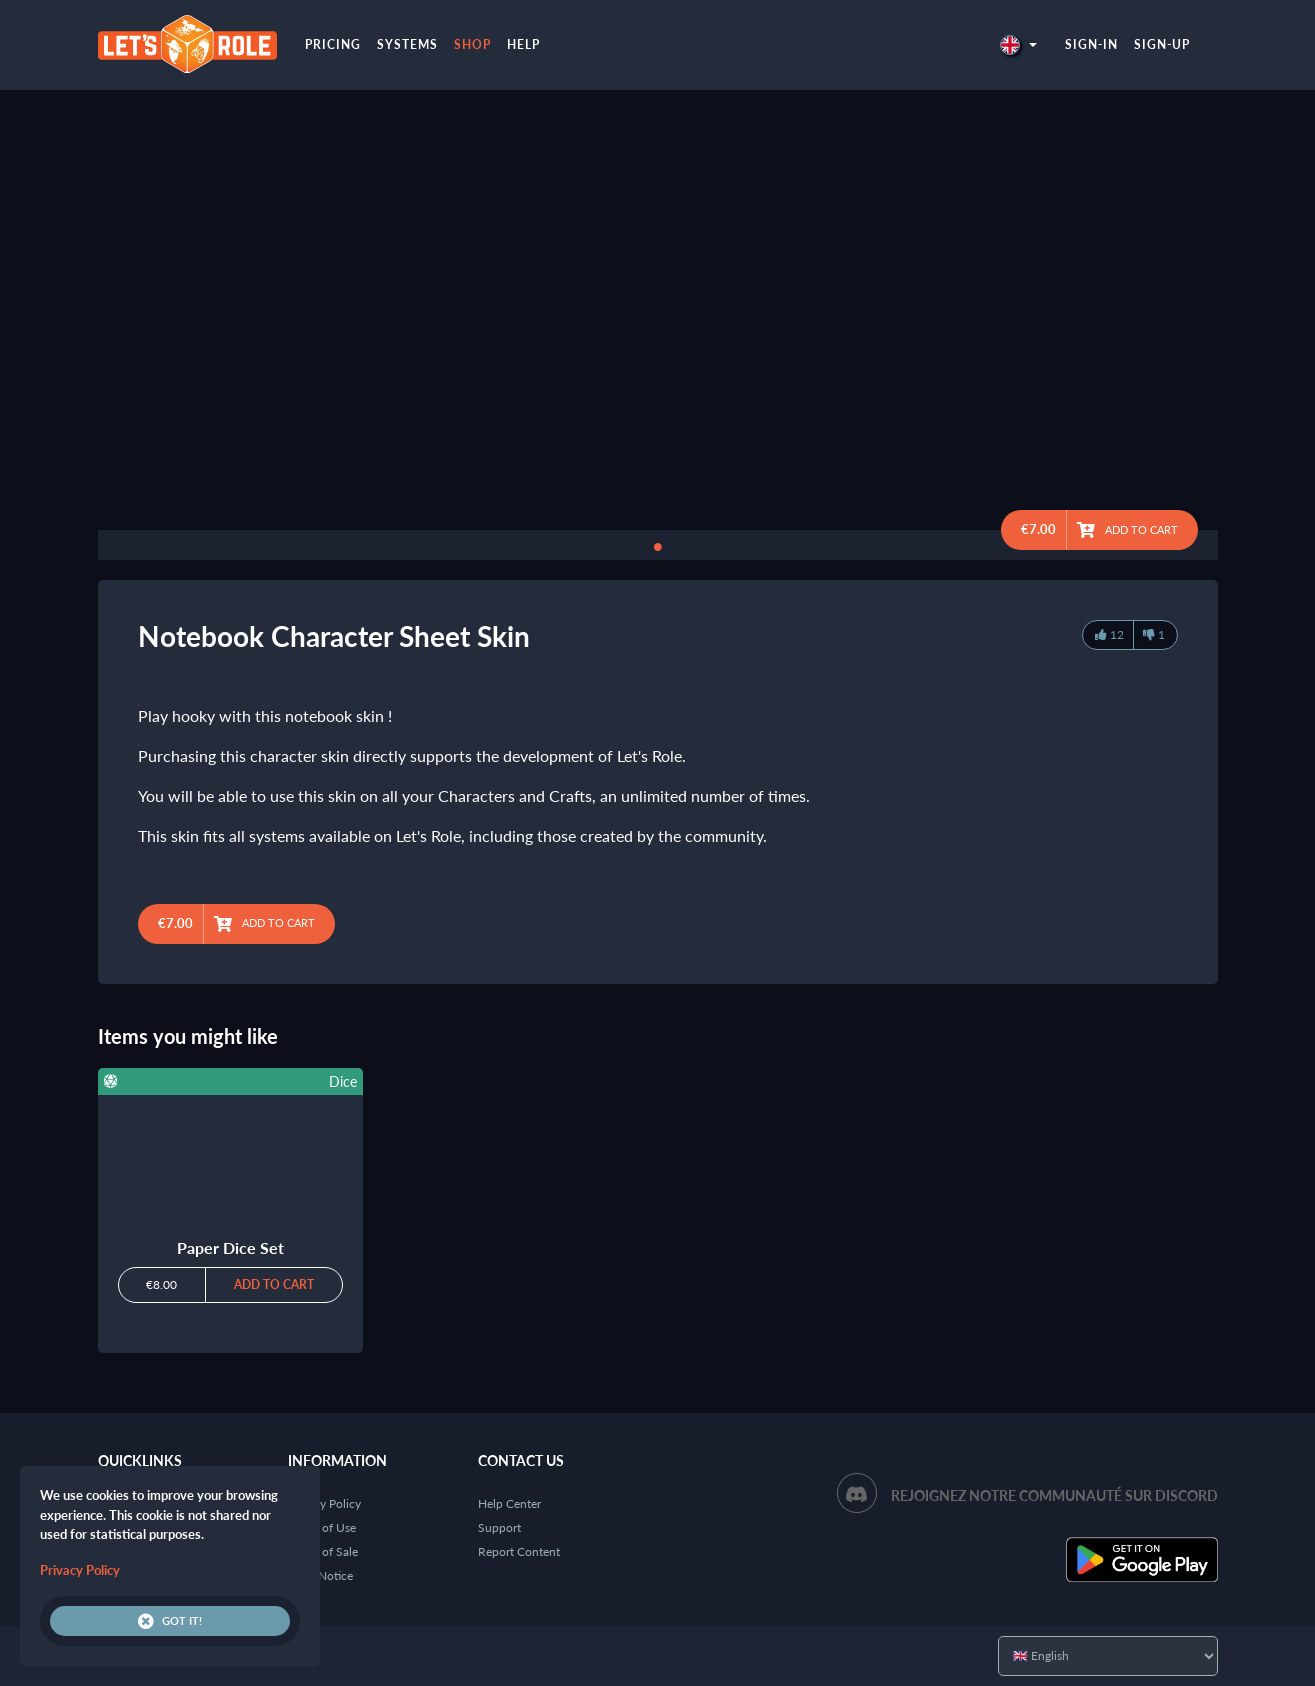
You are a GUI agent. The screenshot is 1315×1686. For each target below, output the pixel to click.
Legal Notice (320, 1575)
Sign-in (1091, 44)
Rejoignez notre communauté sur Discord (1054, 1495)
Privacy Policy (324, 1503)
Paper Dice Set (230, 1247)
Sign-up (1162, 44)
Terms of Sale (323, 1551)
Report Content (519, 1551)
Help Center (509, 1503)
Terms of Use (322, 1527)
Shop (472, 44)
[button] (1018, 44)
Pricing (333, 44)
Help (523, 44)
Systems (407, 44)
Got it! (170, 1621)
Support (499, 1527)
